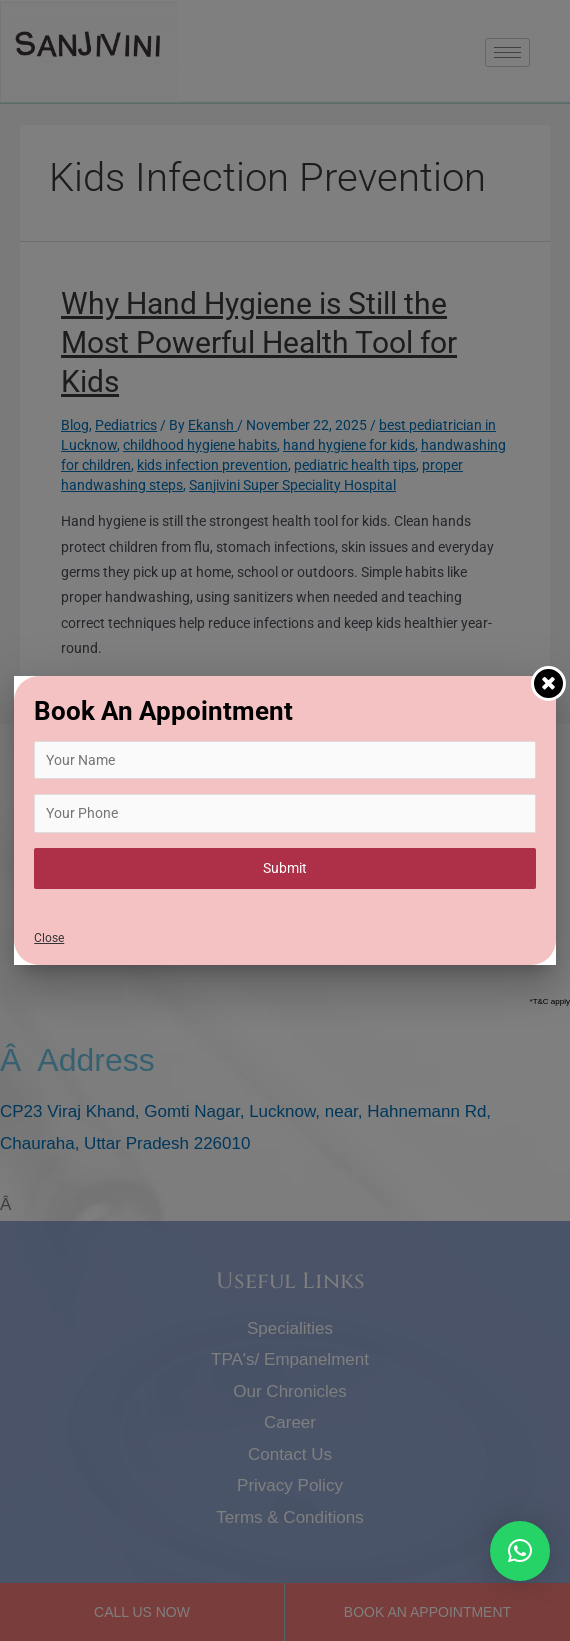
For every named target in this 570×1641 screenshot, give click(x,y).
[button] (520, 1551)
